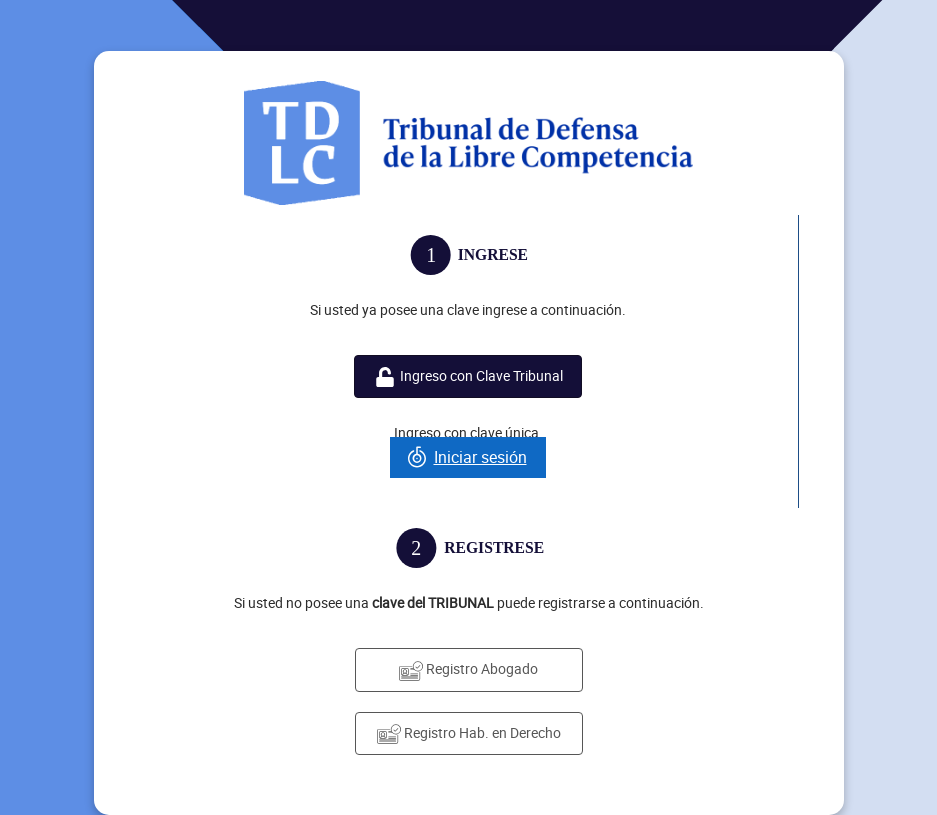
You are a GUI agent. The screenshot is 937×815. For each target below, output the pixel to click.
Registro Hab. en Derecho (469, 733)
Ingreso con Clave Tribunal (468, 376)
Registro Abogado (468, 669)
